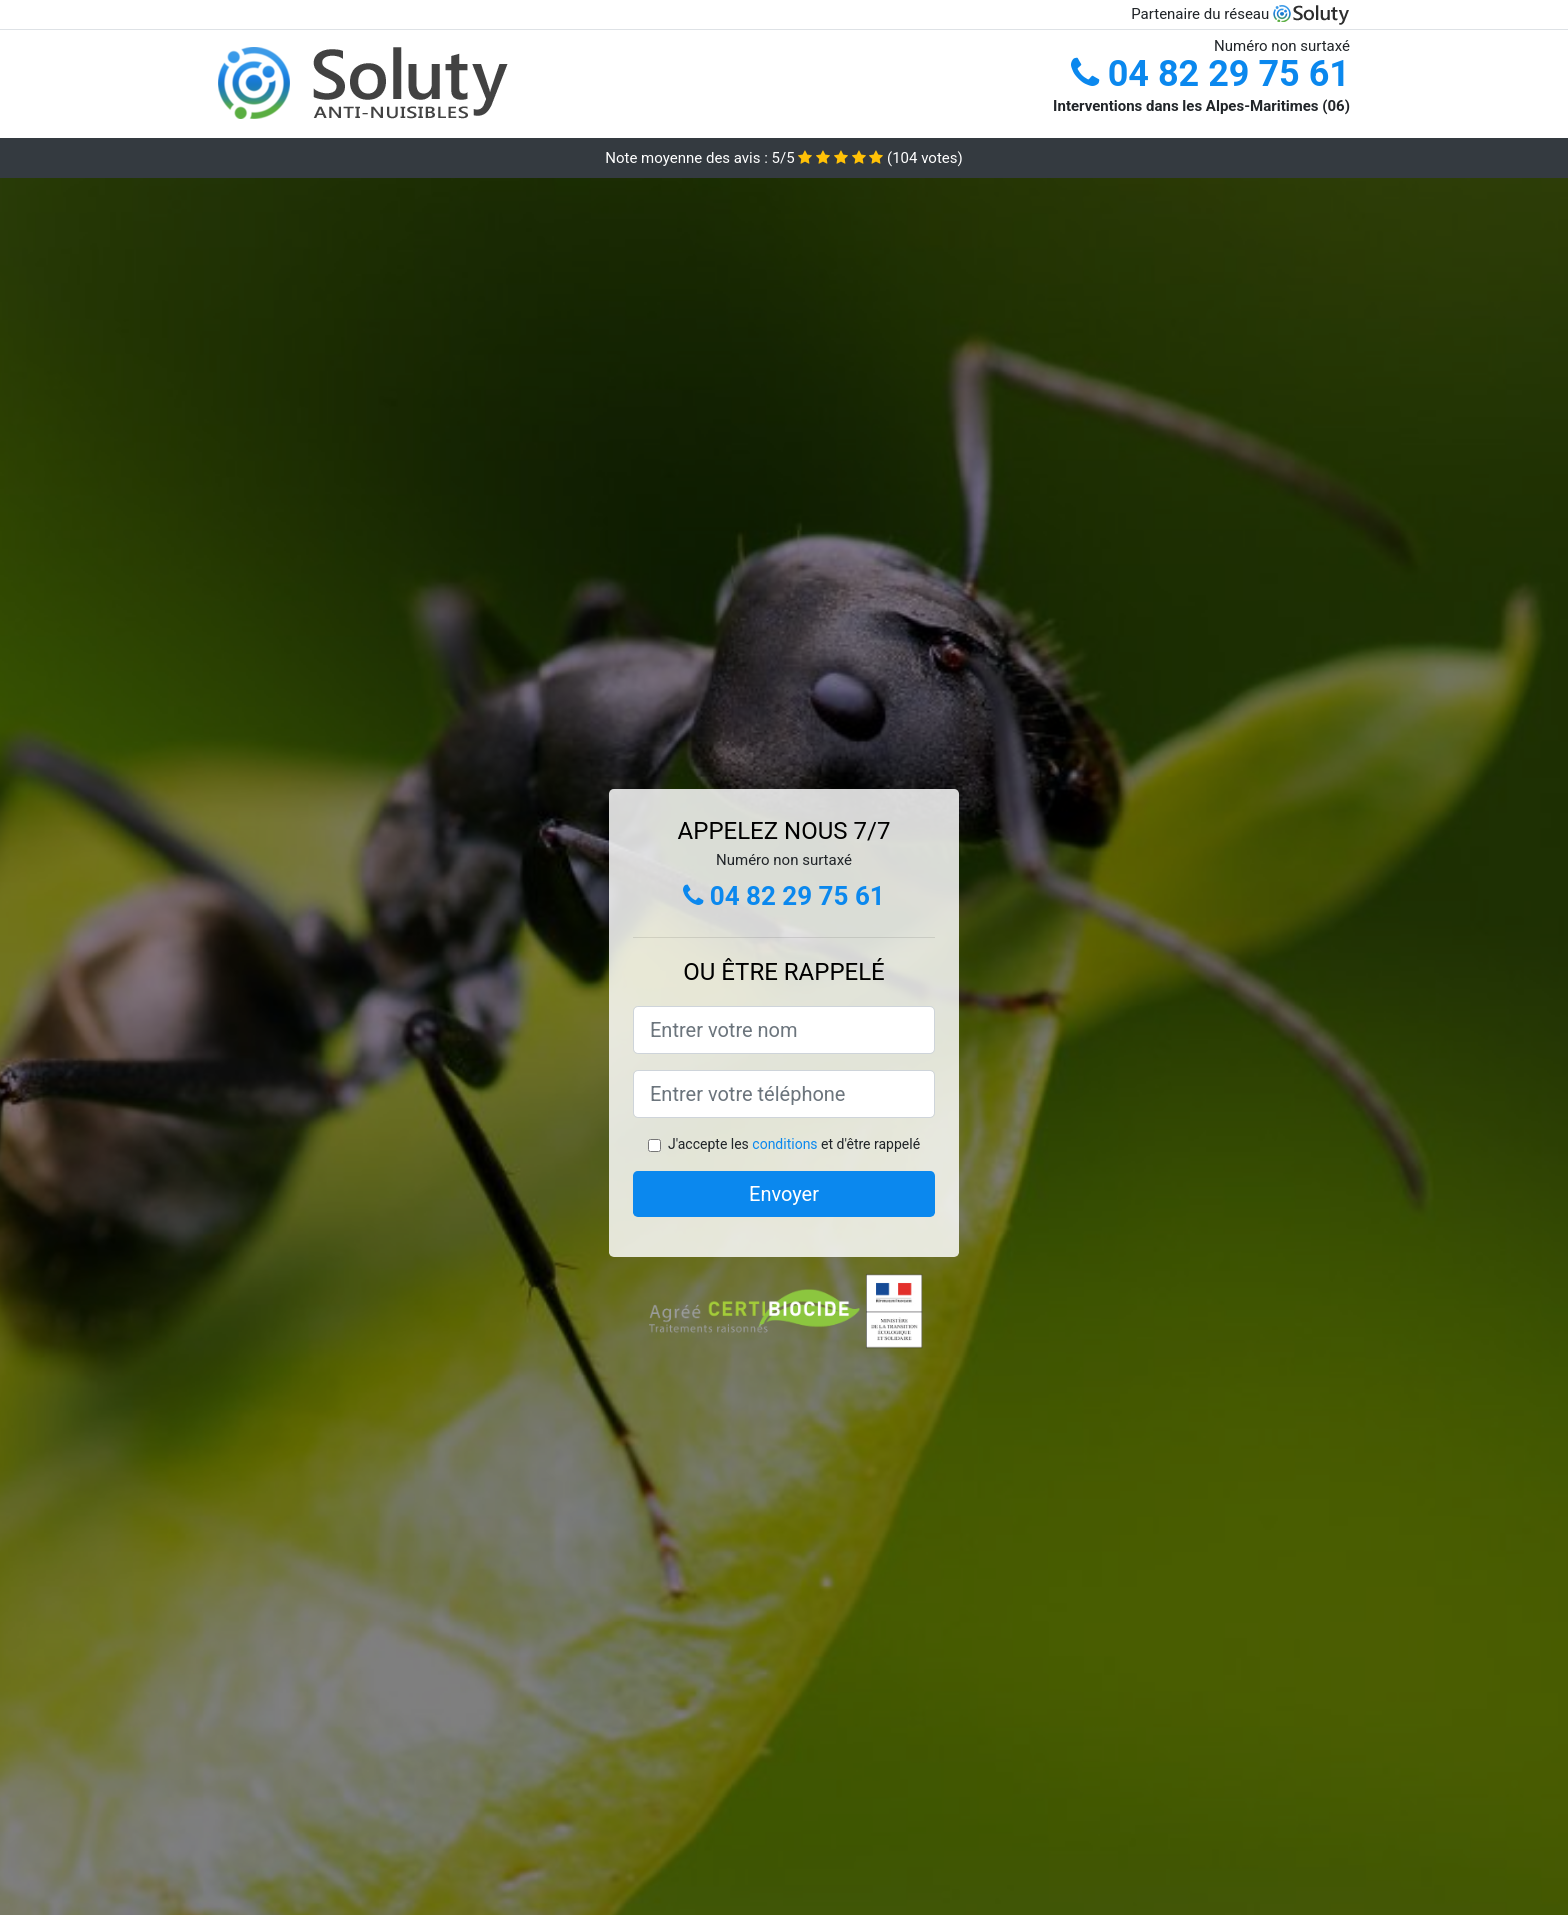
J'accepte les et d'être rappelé (794, 1144)
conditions (784, 1144)
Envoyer (784, 1194)
